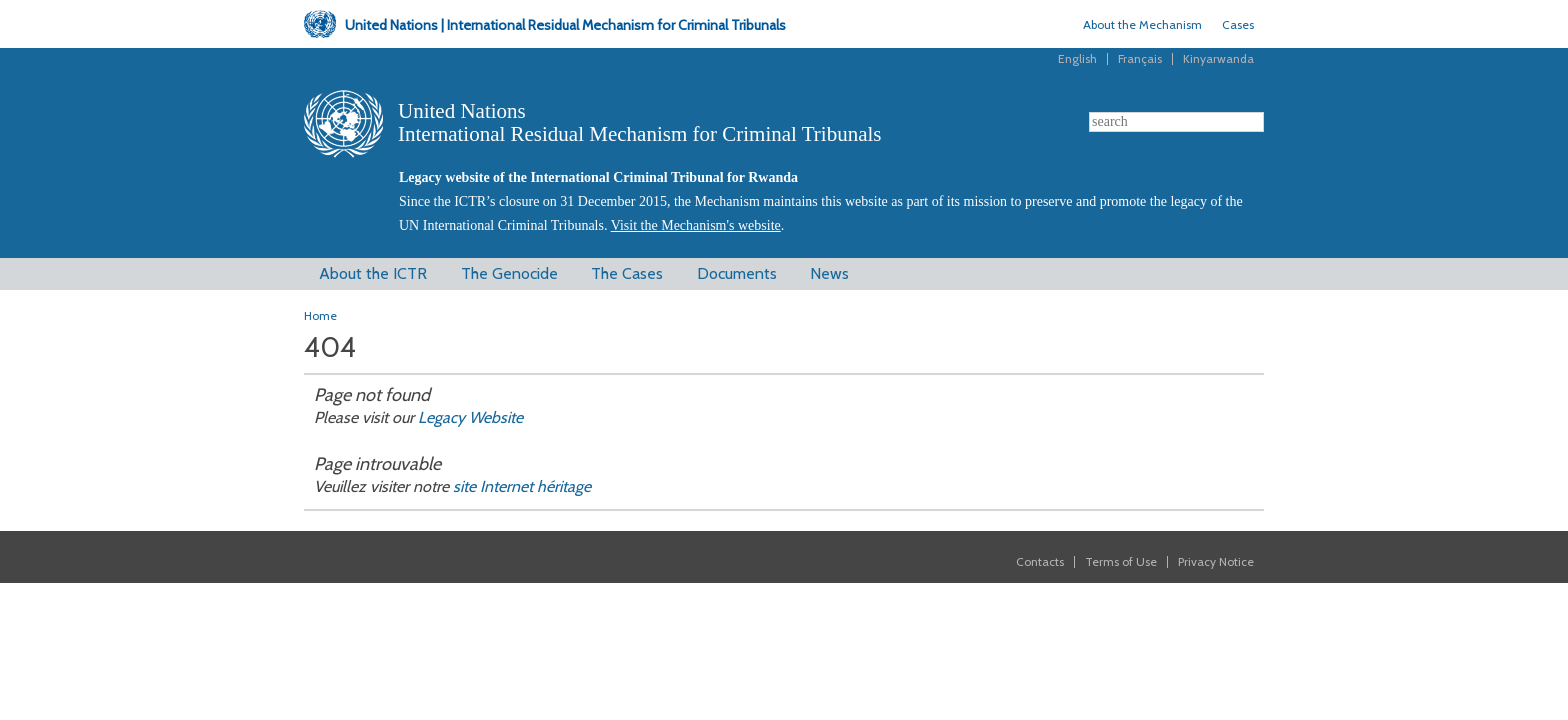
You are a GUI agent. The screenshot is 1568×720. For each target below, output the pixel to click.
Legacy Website (468, 417)
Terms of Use (1121, 561)
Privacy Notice (1216, 561)
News (829, 273)
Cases (1238, 24)
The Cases (627, 273)
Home (320, 315)
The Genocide (509, 273)
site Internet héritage (522, 486)
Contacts (1040, 561)
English (1077, 58)
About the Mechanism (1142, 24)
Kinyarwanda (1218, 58)
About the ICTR (373, 273)
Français (1140, 58)
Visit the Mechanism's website (696, 225)
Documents (737, 273)
